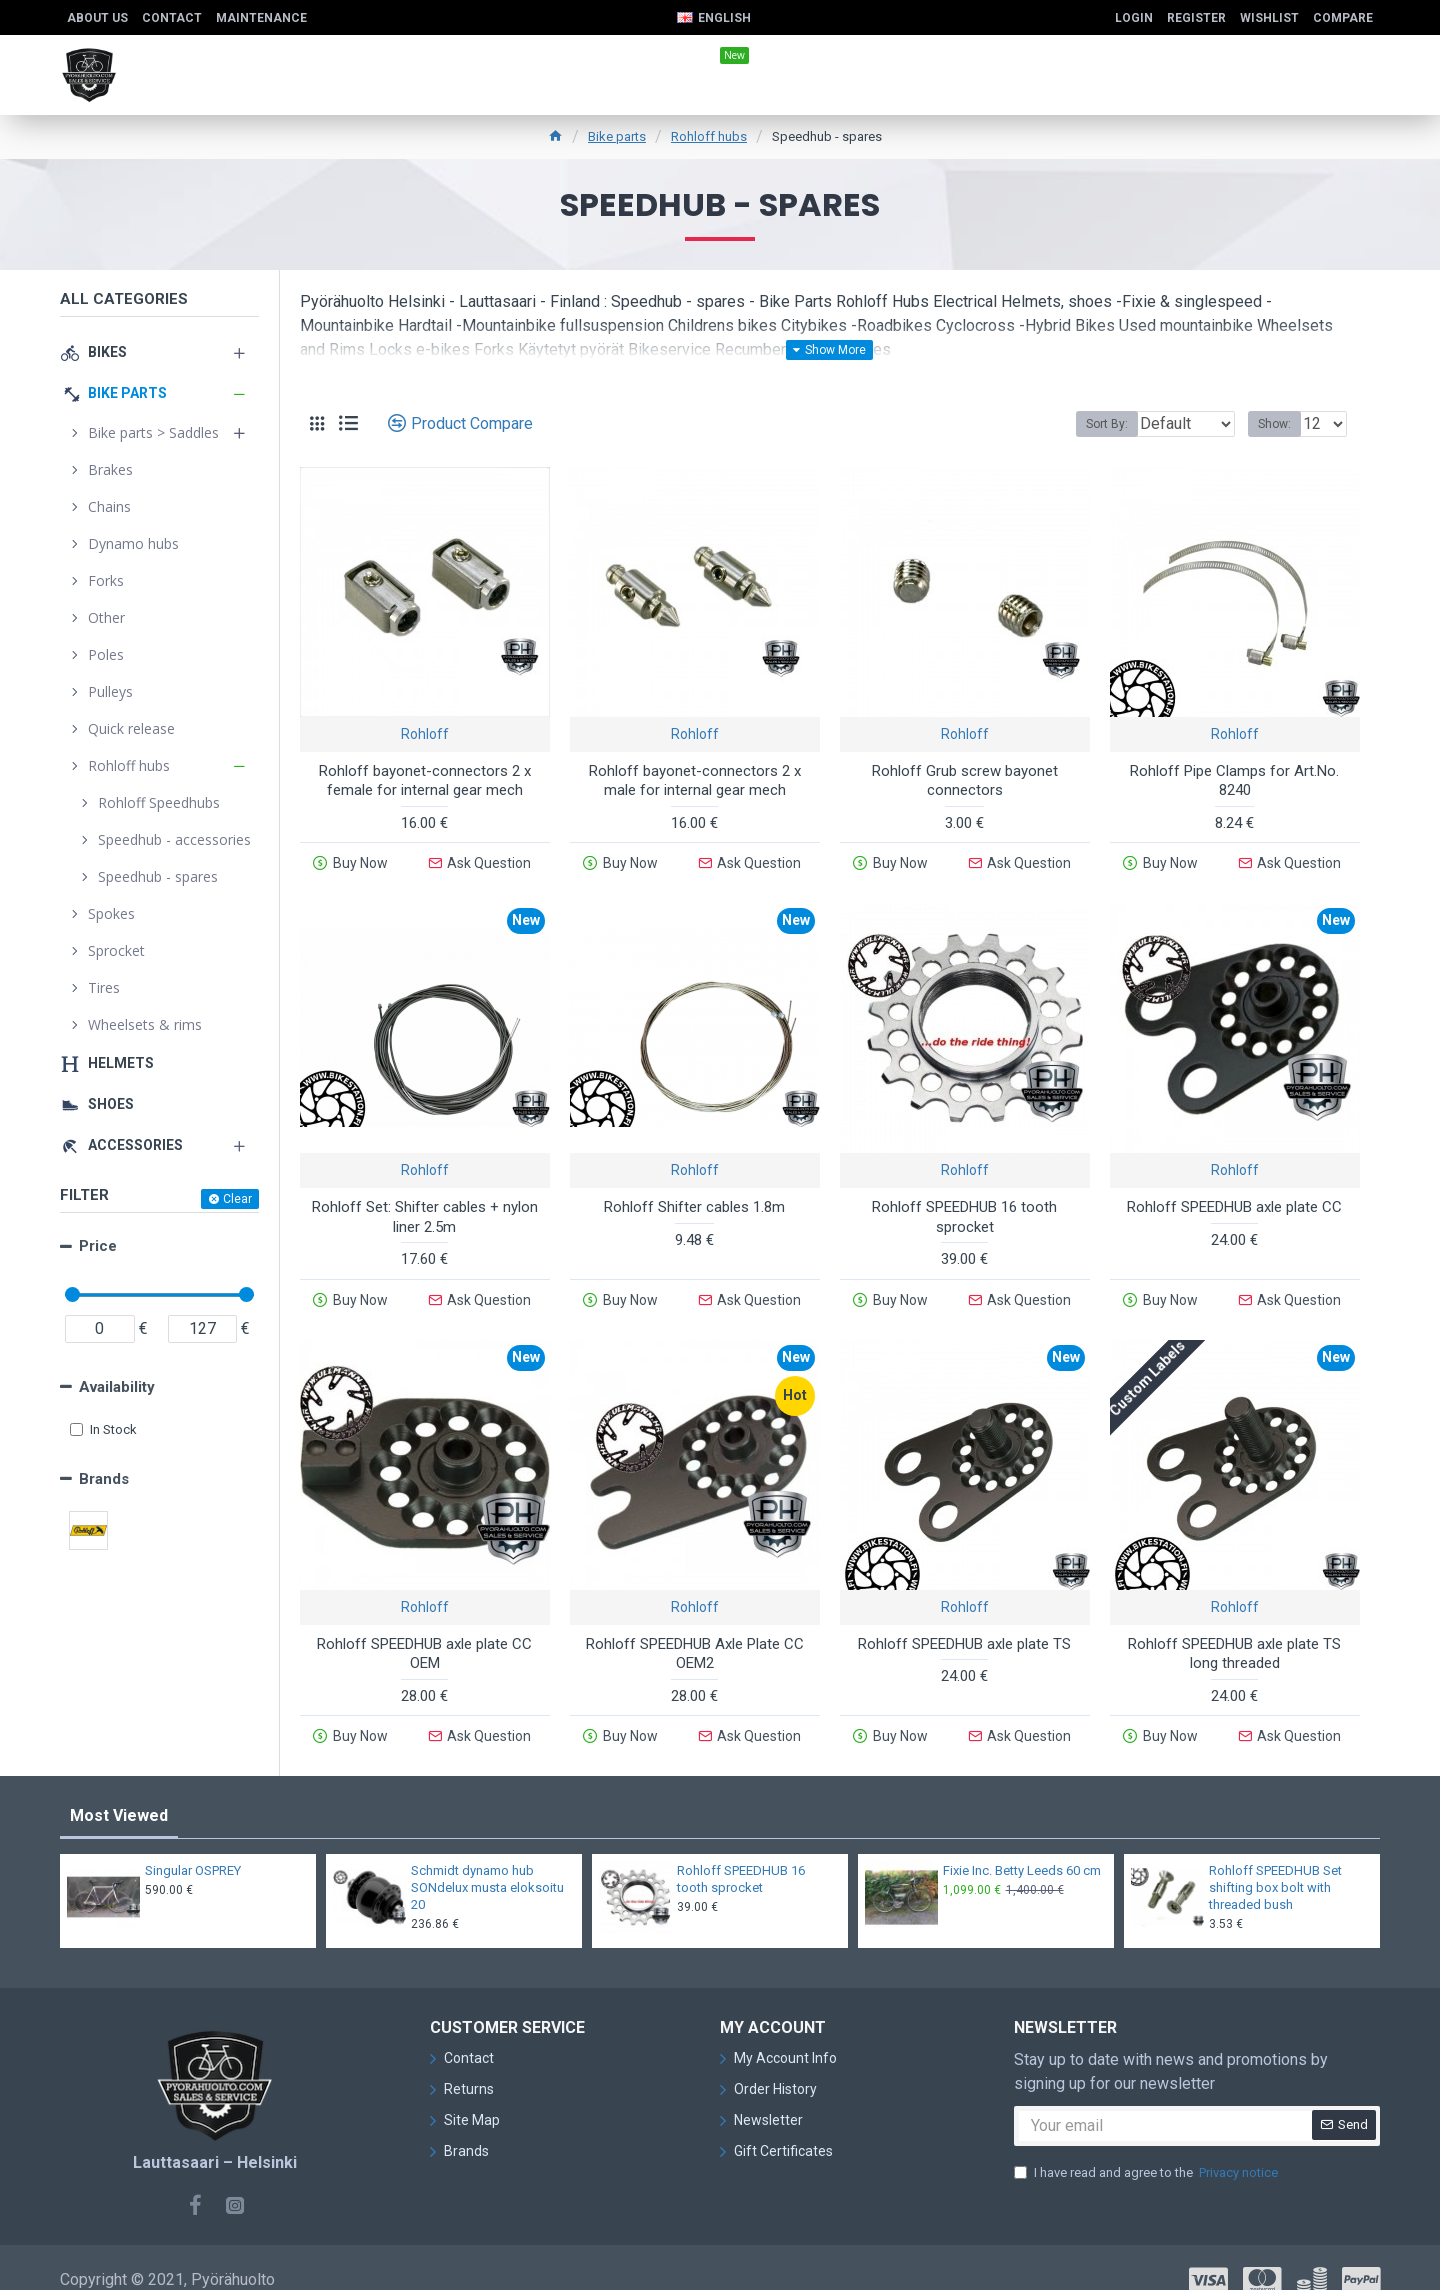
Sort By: (1092, 424)
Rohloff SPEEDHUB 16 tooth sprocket (964, 1209)
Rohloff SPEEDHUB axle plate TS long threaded (1234, 1638)
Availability (117, 1387)
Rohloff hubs (709, 136)
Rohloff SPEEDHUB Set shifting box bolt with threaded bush (1275, 1863)
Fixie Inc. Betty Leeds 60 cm (1022, 1846)
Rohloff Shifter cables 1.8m (694, 1199)
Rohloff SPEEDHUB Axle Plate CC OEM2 (695, 1638)
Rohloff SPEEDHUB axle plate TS (964, 1628)
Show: (1280, 424)
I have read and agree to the (1147, 2149)
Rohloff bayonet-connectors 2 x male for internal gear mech (695, 781)
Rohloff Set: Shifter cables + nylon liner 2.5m (425, 1209)
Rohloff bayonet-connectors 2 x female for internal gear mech (425, 781)
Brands (104, 1479)
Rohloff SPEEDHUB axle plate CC (1234, 1199)
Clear (237, 1199)
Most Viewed (119, 1791)
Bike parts (617, 136)
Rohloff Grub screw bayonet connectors (965, 781)
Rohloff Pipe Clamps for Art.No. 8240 (1234, 781)
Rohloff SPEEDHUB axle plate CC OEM (424, 1638)
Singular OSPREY (193, 1846)
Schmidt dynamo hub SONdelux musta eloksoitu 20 (487, 1863)
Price (98, 1246)
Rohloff (425, 734)
